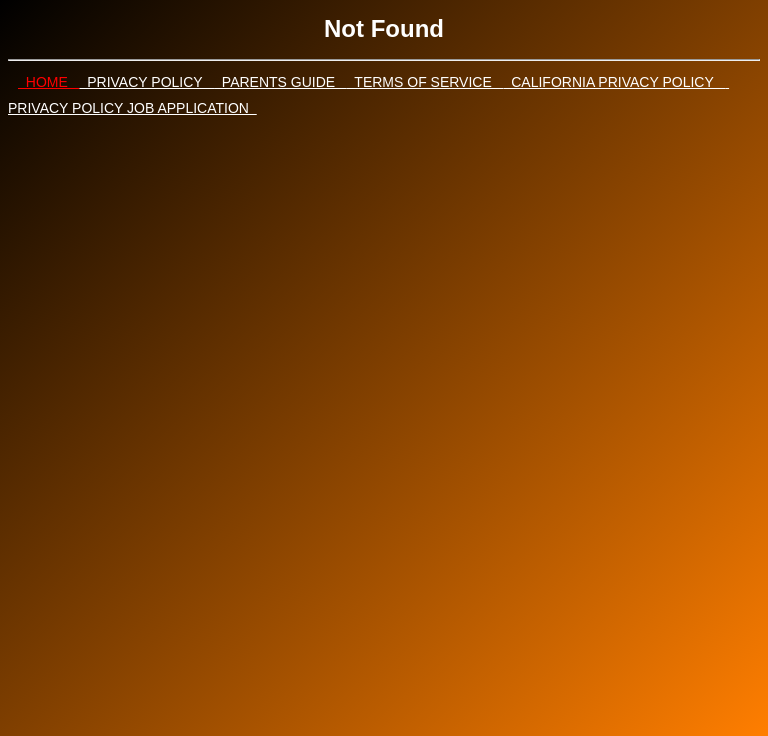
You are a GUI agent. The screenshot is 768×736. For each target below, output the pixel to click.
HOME (48, 82)
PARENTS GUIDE (280, 82)
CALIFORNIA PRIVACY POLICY (614, 82)
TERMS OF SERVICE (425, 82)
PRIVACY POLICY (146, 82)
